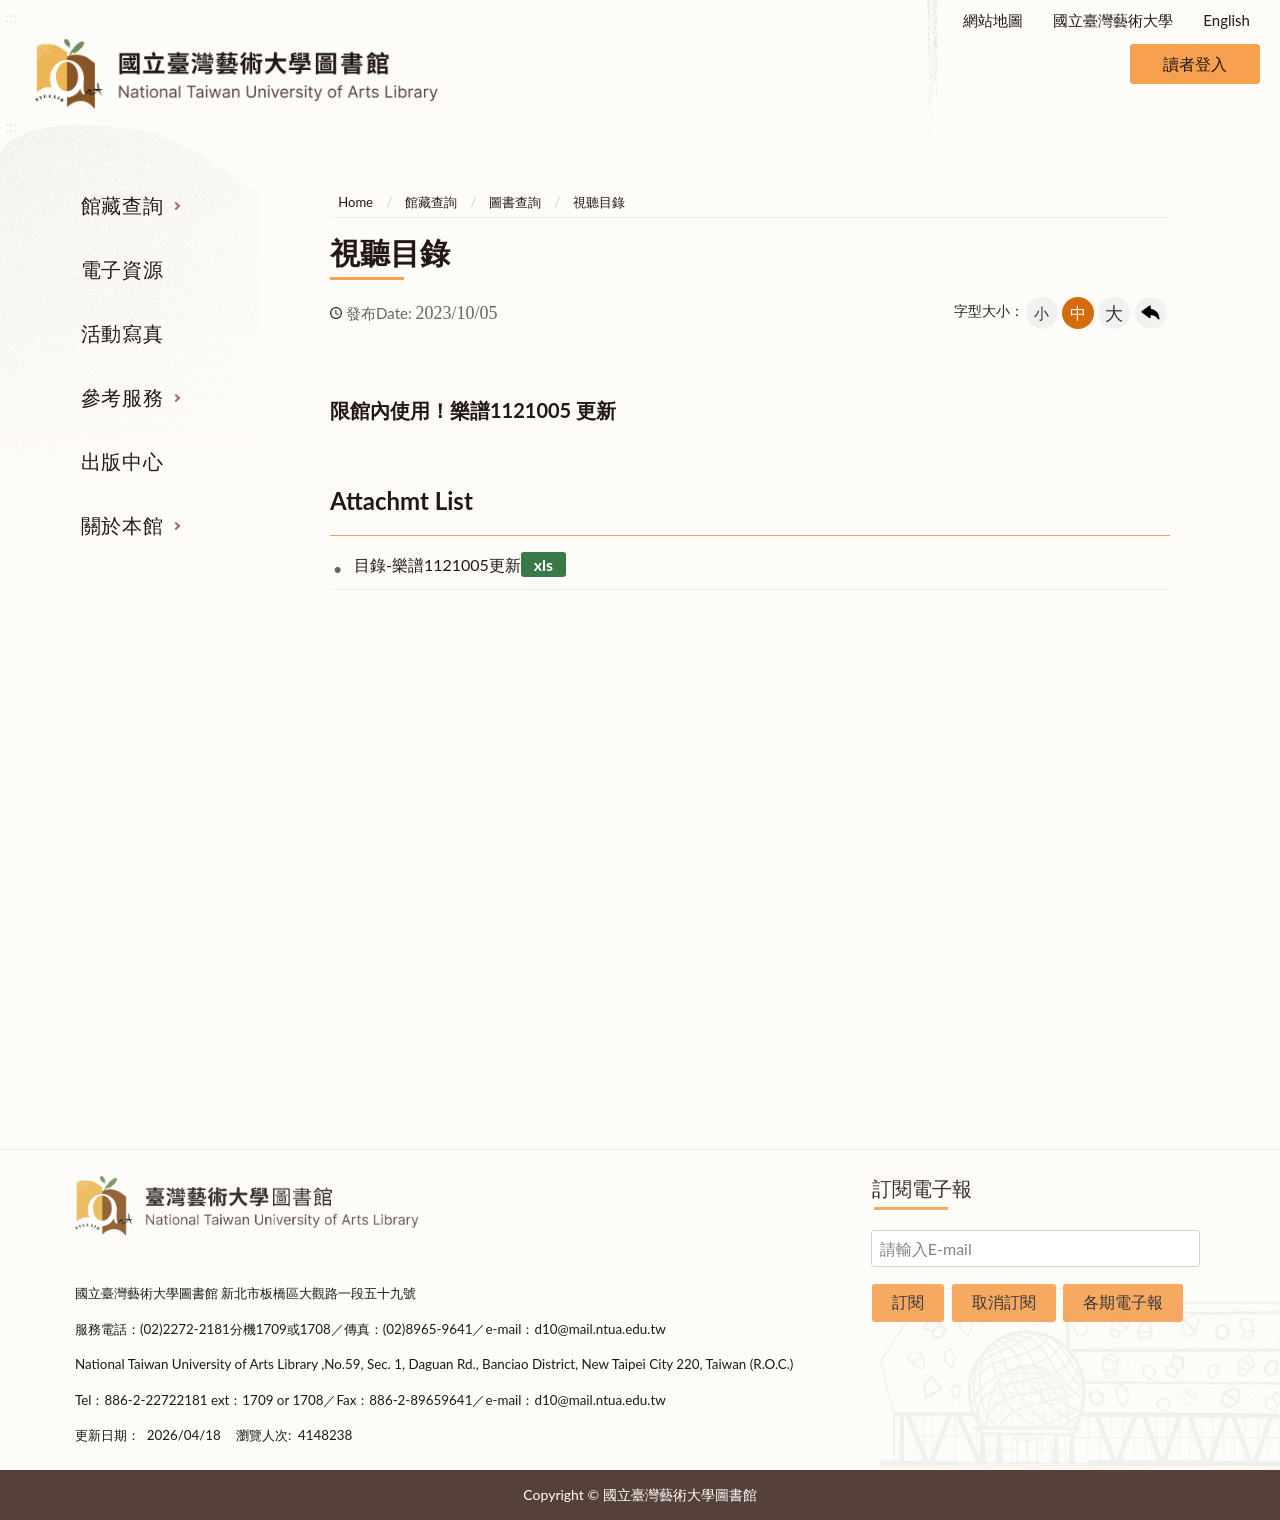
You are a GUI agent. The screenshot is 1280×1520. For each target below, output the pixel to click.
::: (11, 16)
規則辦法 (1128, 918)
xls (543, 564)
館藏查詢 (122, 205)
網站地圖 (993, 20)
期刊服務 (153, 768)
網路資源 (153, 881)
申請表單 (1128, 1031)
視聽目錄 (599, 202)
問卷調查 (1128, 1106)
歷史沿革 (1128, 843)
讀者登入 (1195, 63)
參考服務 (122, 397)
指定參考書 (737, 768)
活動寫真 (122, 333)
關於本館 (122, 525)
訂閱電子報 (922, 1188)
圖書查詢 (515, 202)
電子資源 (122, 269)
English (1226, 20)
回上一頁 (1151, 313)
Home (355, 202)
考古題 (737, 843)
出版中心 (122, 461)
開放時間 (1128, 956)
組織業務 (1128, 768)
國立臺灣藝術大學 (1113, 20)
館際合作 (738, 806)
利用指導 (738, 881)
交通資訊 (1128, 993)
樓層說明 (1128, 806)
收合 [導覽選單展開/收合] (1188, 664)
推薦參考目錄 (738, 918)
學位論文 (153, 918)
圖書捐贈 (1128, 1068)
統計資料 (1128, 881)
